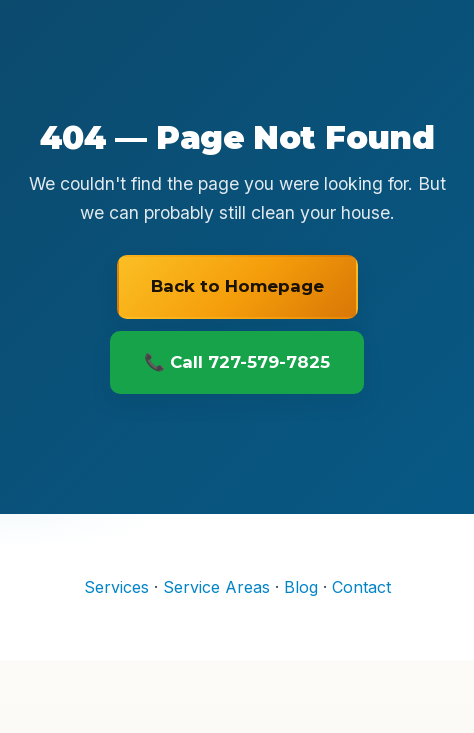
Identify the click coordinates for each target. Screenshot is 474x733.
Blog (301, 587)
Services (116, 587)
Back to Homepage (237, 286)
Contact (361, 587)
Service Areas (216, 587)
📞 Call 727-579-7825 (237, 362)
